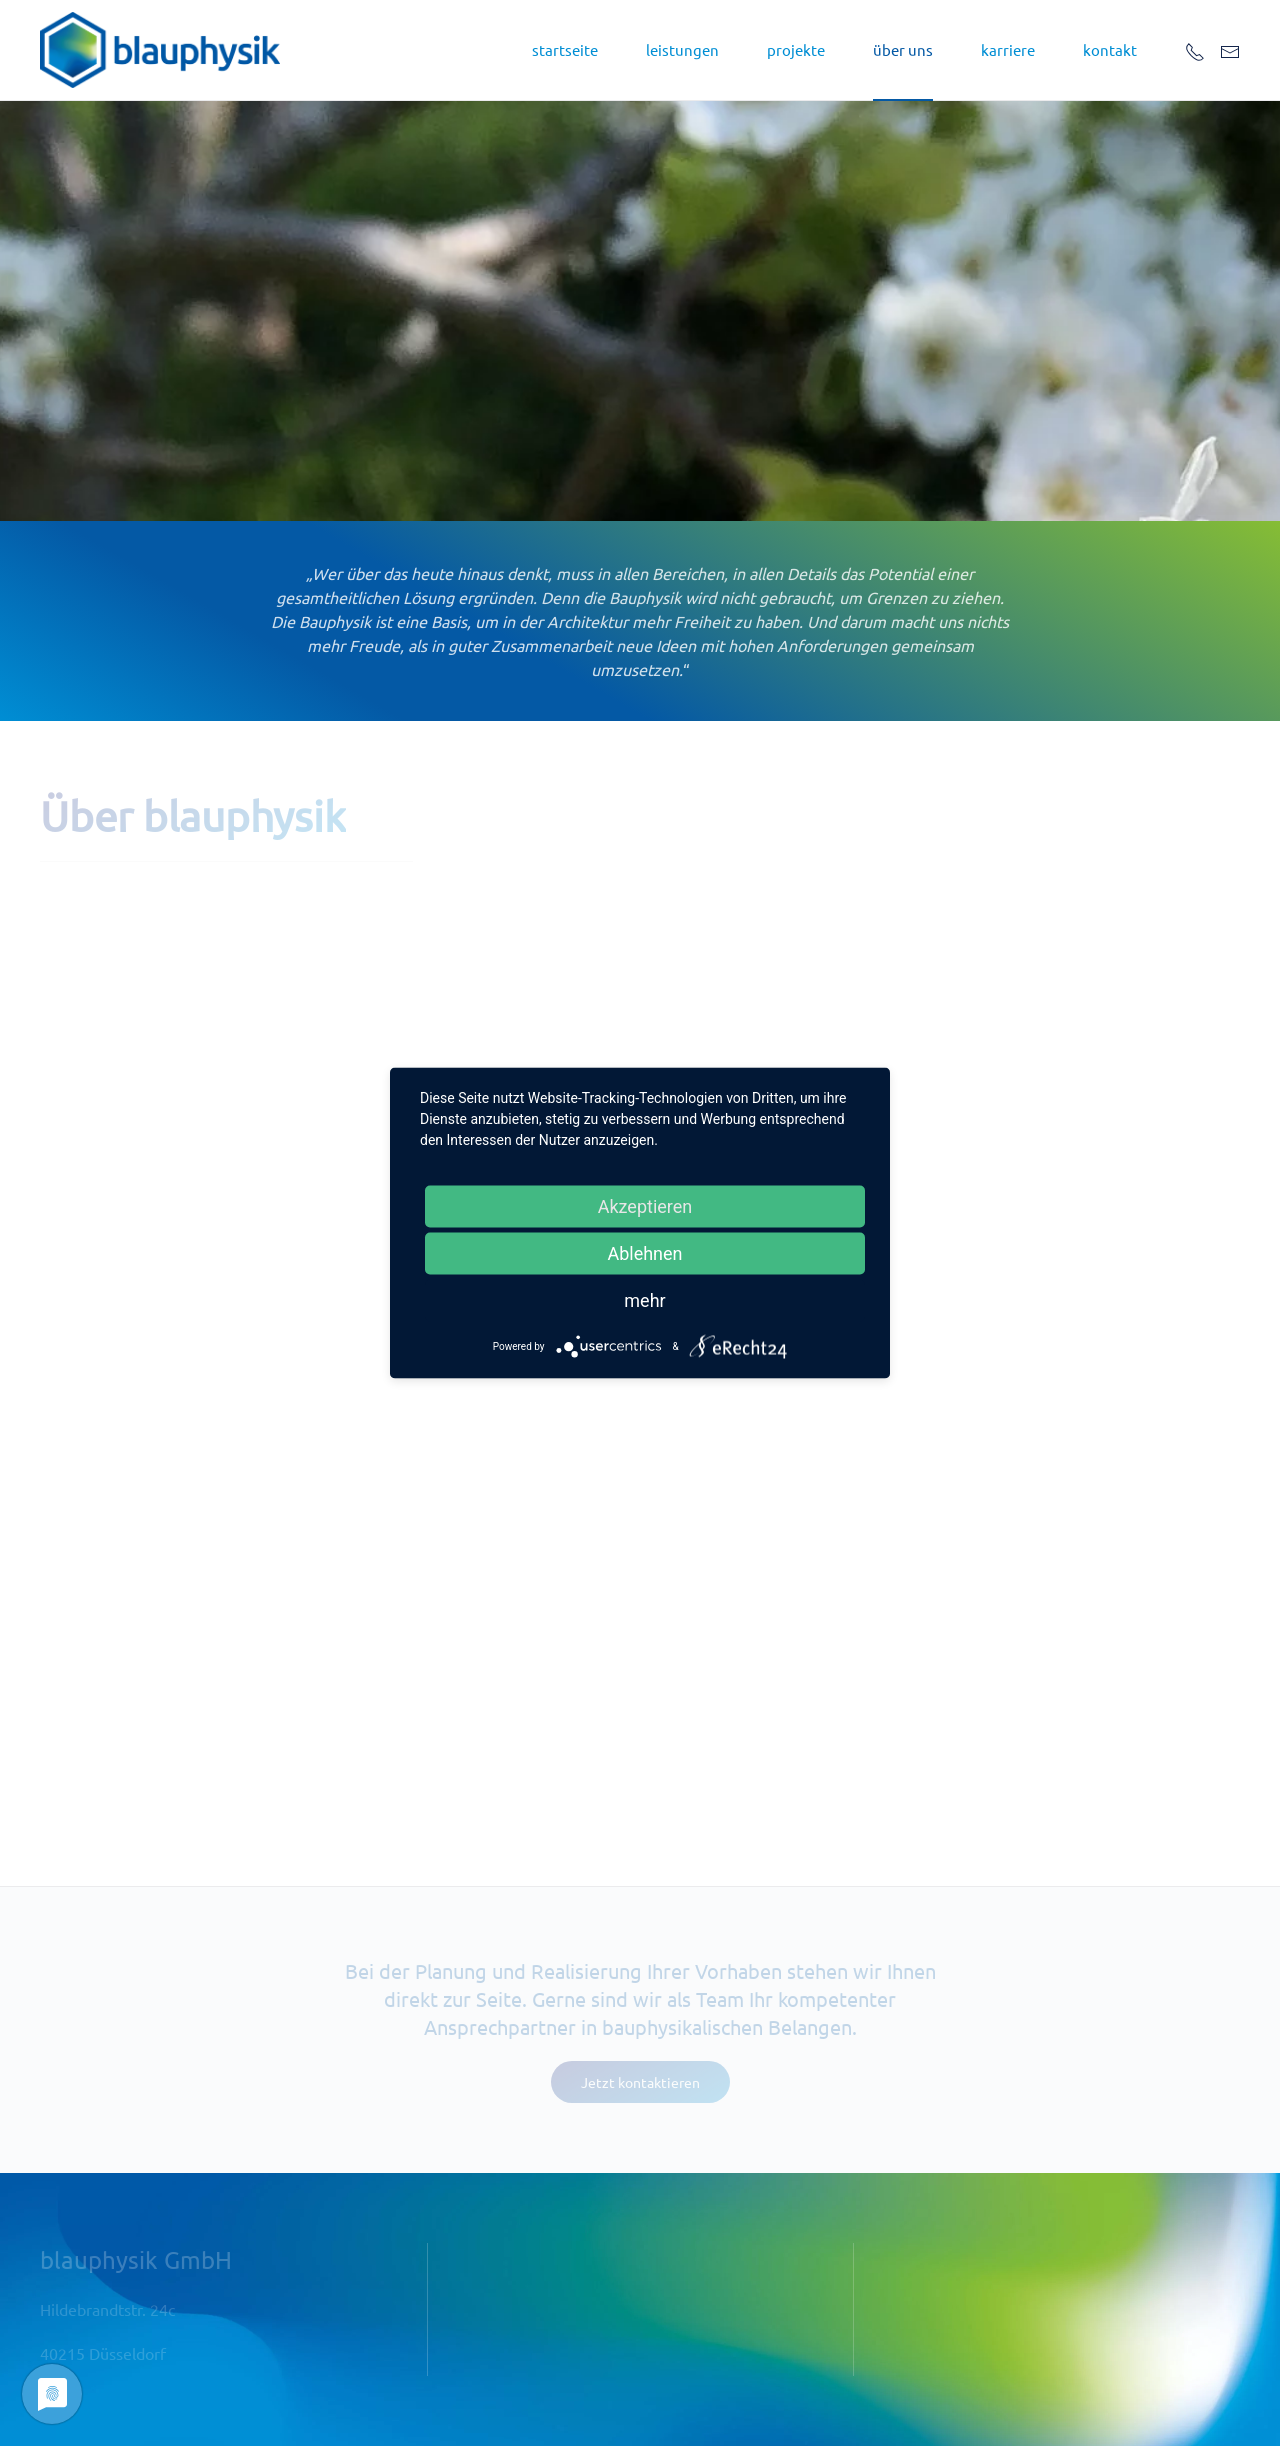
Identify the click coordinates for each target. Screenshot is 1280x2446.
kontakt (1110, 49)
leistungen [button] (682, 49)
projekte (796, 49)
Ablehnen (644, 1253)
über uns (903, 49)
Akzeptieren (645, 1206)
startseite (565, 49)
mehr (644, 1300)
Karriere (1008, 49)
